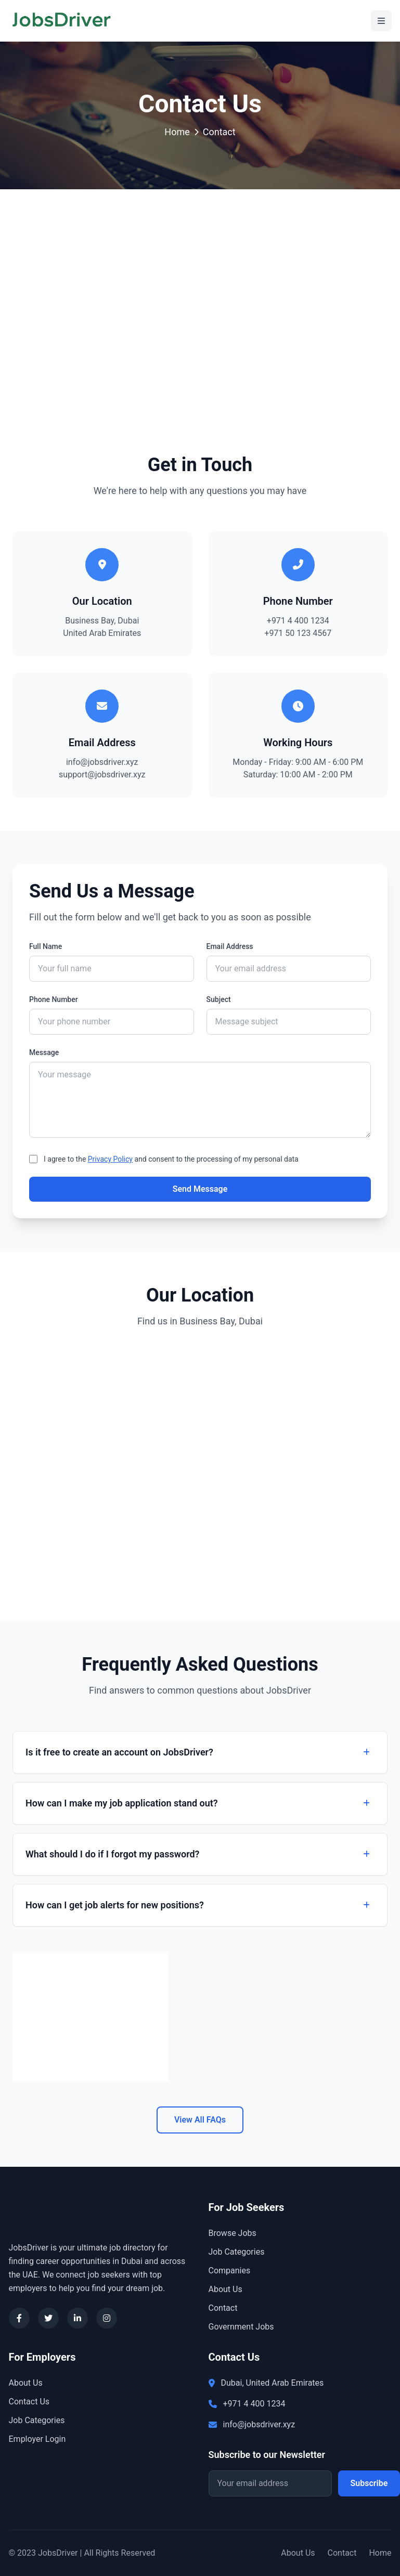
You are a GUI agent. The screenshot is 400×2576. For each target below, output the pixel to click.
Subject (219, 999)
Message (44, 1052)
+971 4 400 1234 (298, 621)
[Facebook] (19, 2318)
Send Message (200, 1189)
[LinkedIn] (77, 2318)
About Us (225, 2289)
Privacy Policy (110, 1159)
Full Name (45, 946)
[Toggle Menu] (381, 20)
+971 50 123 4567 (297, 633)
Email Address (230, 946)
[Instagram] (106, 2318)
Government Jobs (241, 2327)
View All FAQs (200, 2120)
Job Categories (237, 2252)
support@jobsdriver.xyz (102, 774)
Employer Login (37, 2439)
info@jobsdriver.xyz (102, 762)
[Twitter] (48, 2318)
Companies (230, 2270)
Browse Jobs (232, 2233)
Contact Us (29, 2401)
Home (176, 131)
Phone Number (53, 999)
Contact (223, 2308)
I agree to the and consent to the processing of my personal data (171, 1159)
